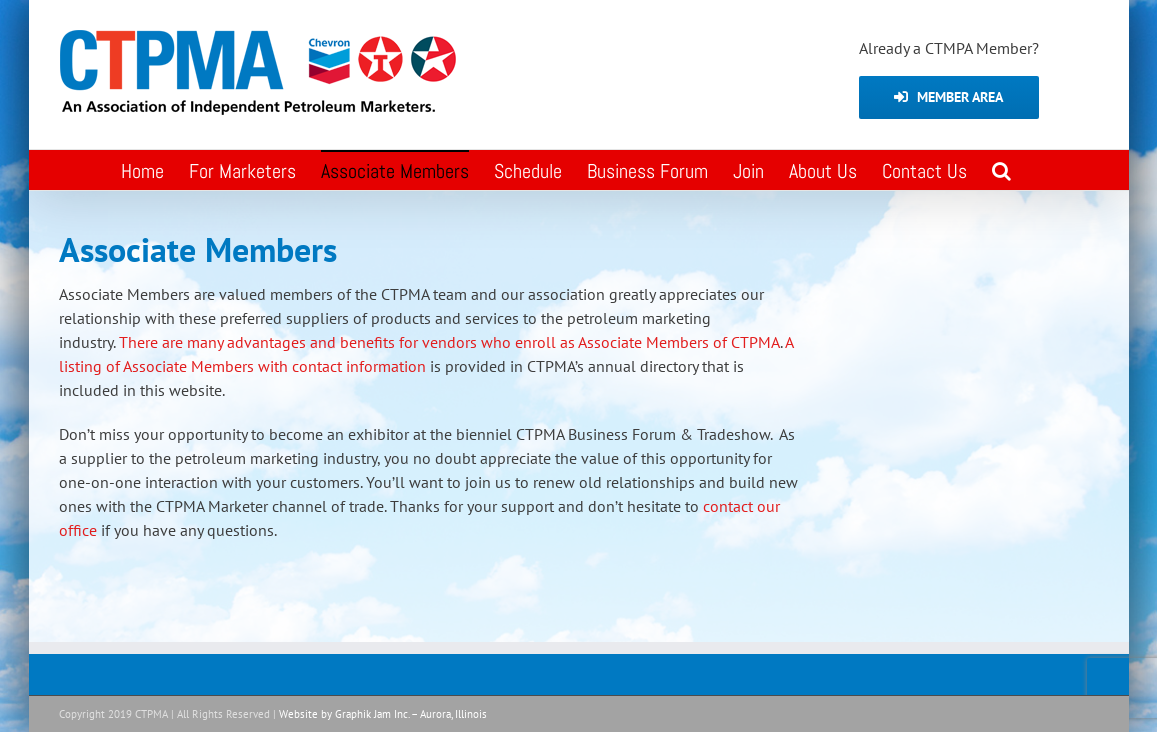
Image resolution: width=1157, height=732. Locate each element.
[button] (1001, 170)
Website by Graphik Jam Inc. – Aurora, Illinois (383, 714)
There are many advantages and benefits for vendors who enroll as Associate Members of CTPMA (449, 342)
